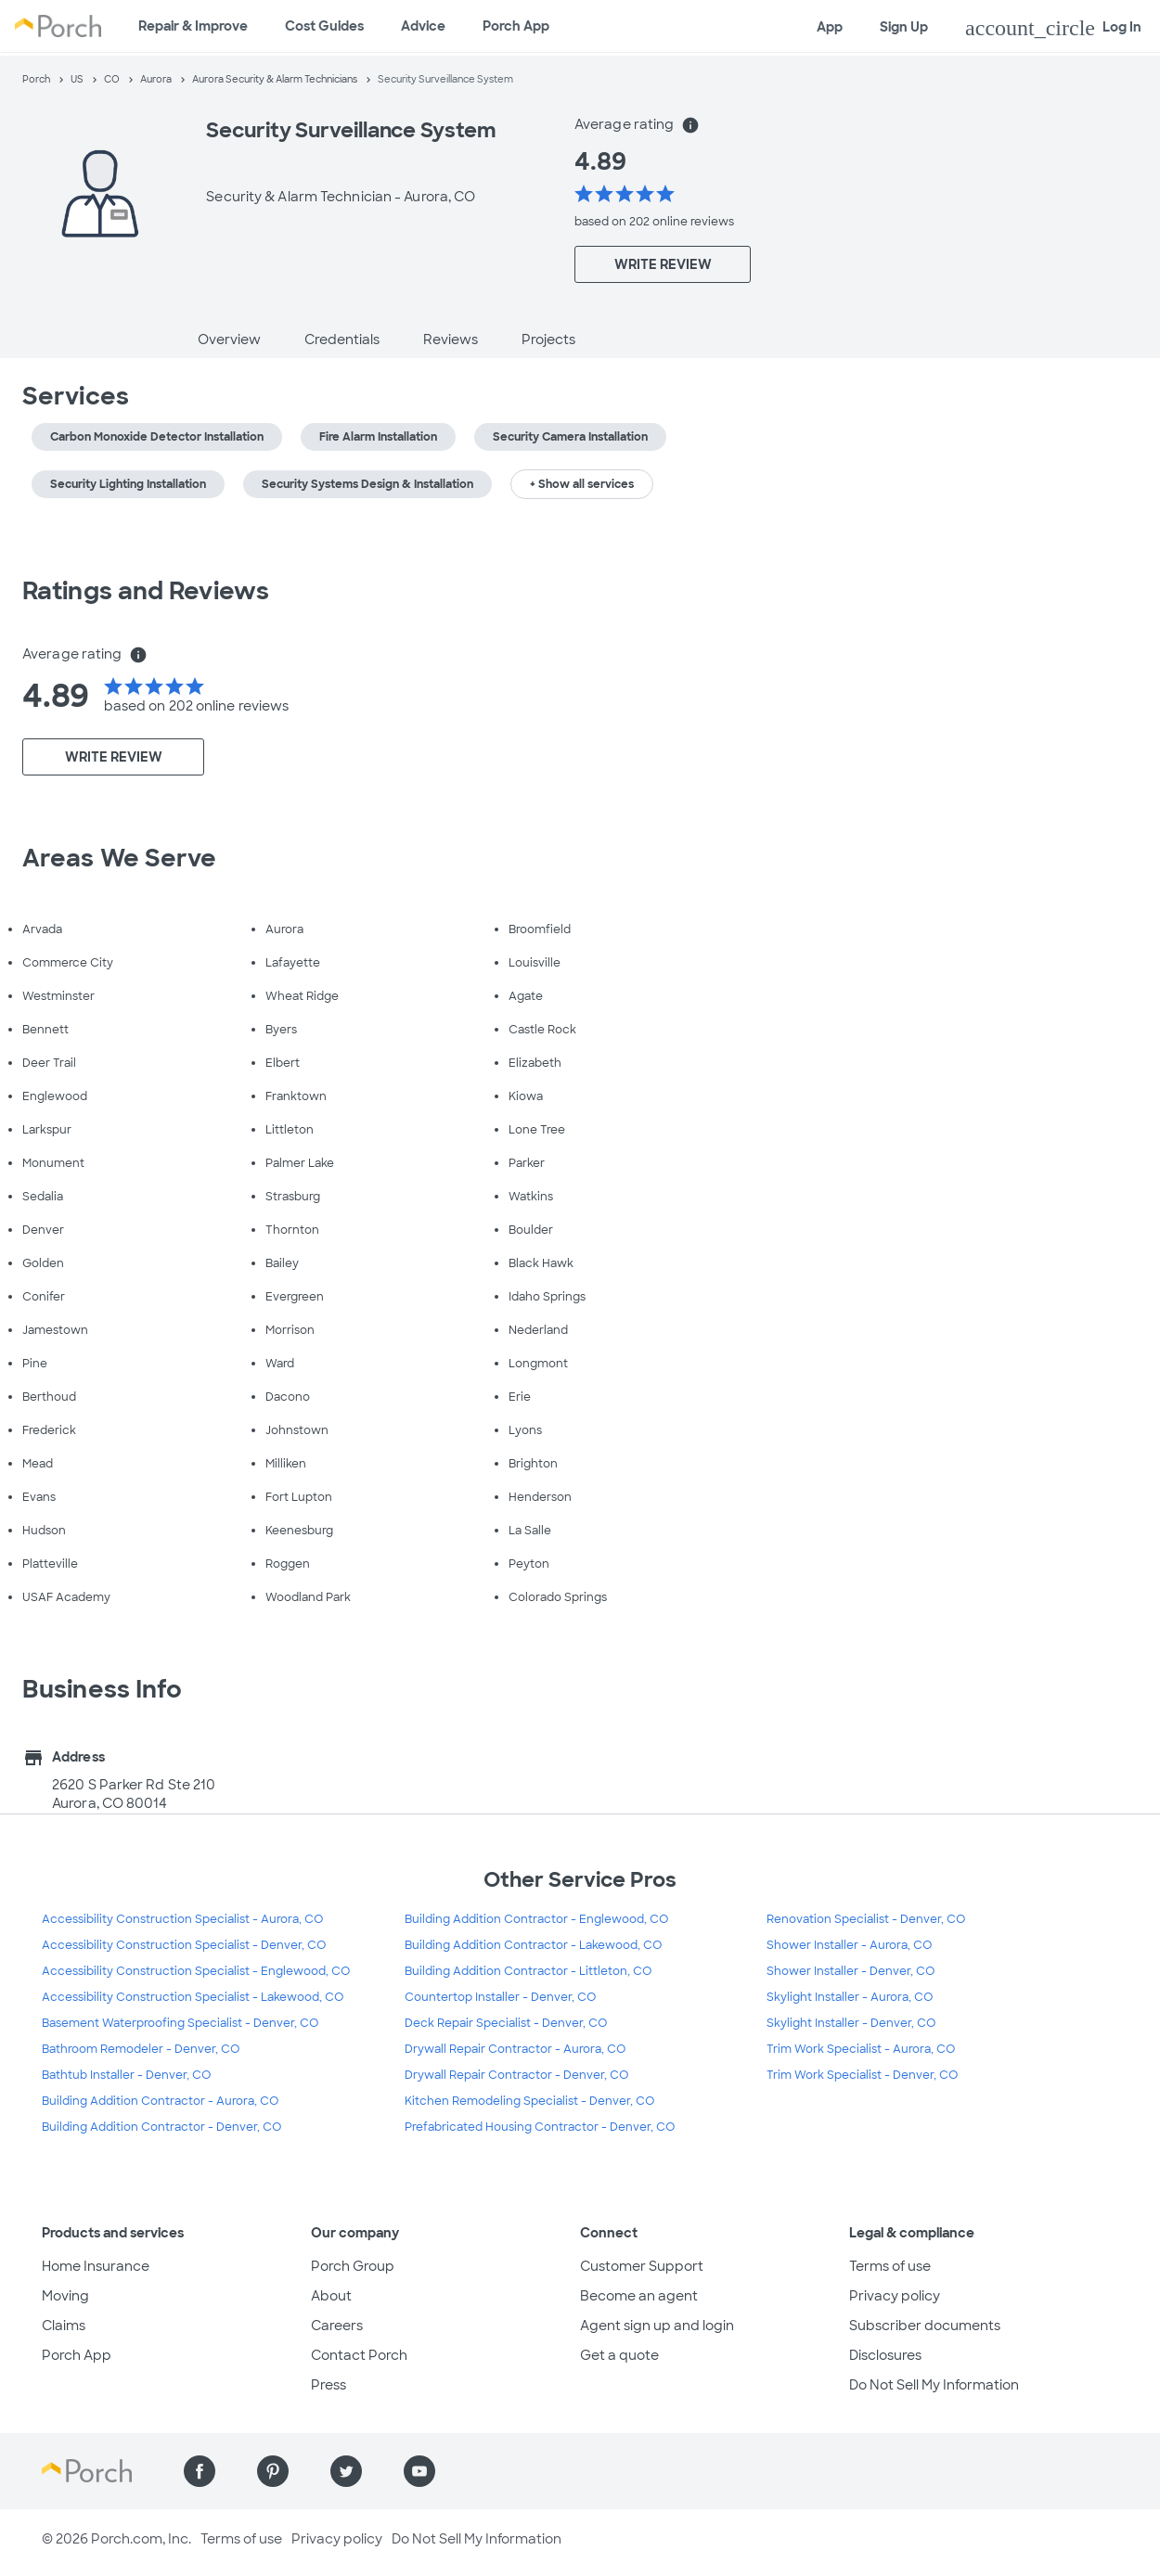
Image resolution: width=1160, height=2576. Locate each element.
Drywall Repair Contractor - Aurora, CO (515, 2049)
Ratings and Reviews (145, 591)
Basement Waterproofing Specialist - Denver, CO (180, 2023)
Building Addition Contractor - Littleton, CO (528, 1971)
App (830, 27)
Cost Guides (324, 26)
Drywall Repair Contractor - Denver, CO (516, 2075)
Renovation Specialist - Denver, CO (866, 1919)
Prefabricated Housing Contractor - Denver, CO (540, 2127)
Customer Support (641, 2266)
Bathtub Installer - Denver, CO (126, 2075)
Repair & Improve (193, 26)
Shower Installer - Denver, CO (850, 1971)
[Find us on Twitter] (346, 2471)
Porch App (516, 26)
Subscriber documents (924, 2325)
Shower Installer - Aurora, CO (849, 1945)
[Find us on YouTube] (419, 2471)
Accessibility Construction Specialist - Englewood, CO (196, 1971)
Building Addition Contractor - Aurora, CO (160, 2101)
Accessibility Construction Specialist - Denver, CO (184, 1945)
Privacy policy (894, 2296)
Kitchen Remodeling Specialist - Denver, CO (529, 2101)
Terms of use (890, 2266)
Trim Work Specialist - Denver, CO (862, 2075)
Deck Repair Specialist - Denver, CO (506, 2023)
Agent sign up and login (657, 2325)
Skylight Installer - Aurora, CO (850, 1997)
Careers (337, 2325)
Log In (1053, 28)
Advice (423, 26)
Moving (65, 2296)
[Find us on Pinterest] (273, 2471)
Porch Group (352, 2266)
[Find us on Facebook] (199, 2471)
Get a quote (619, 2355)
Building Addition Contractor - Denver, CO (161, 2127)
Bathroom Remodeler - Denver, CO (140, 2049)
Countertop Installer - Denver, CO (500, 1997)
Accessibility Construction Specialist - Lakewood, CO (192, 1997)
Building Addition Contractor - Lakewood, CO (533, 1945)
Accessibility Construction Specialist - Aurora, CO (182, 1919)
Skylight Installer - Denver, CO (851, 2023)
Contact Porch (359, 2355)
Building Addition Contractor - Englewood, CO (536, 1919)
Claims (63, 2325)
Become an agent (639, 2296)
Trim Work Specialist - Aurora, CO (861, 2049)
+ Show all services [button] (582, 484)
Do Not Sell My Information (934, 2385)
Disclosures (885, 2355)
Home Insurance (95, 2266)
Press (328, 2385)
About (331, 2296)
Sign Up (904, 27)
